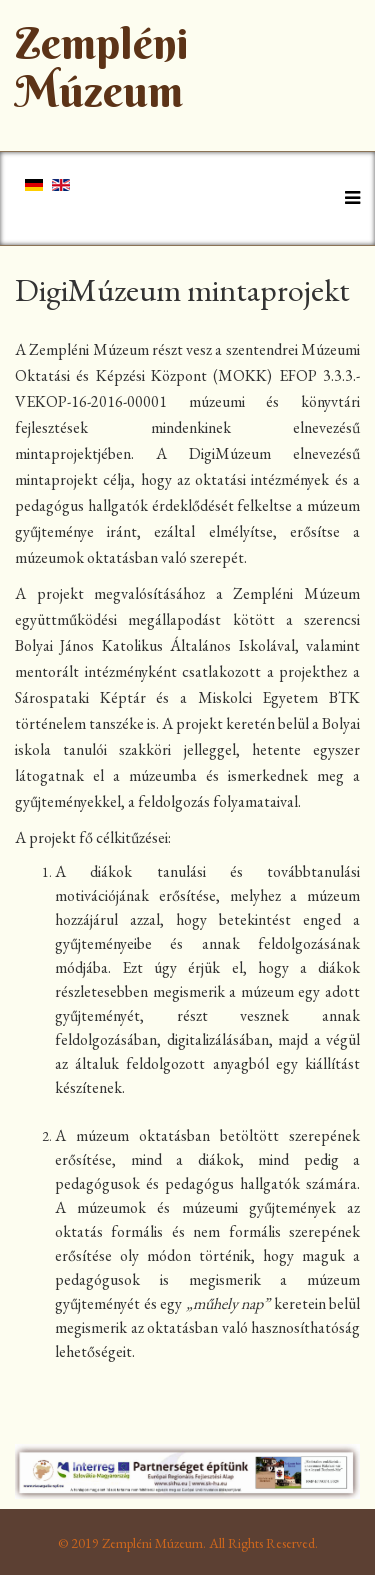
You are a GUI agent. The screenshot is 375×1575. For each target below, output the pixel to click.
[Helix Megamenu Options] (347, 197)
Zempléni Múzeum (102, 67)
